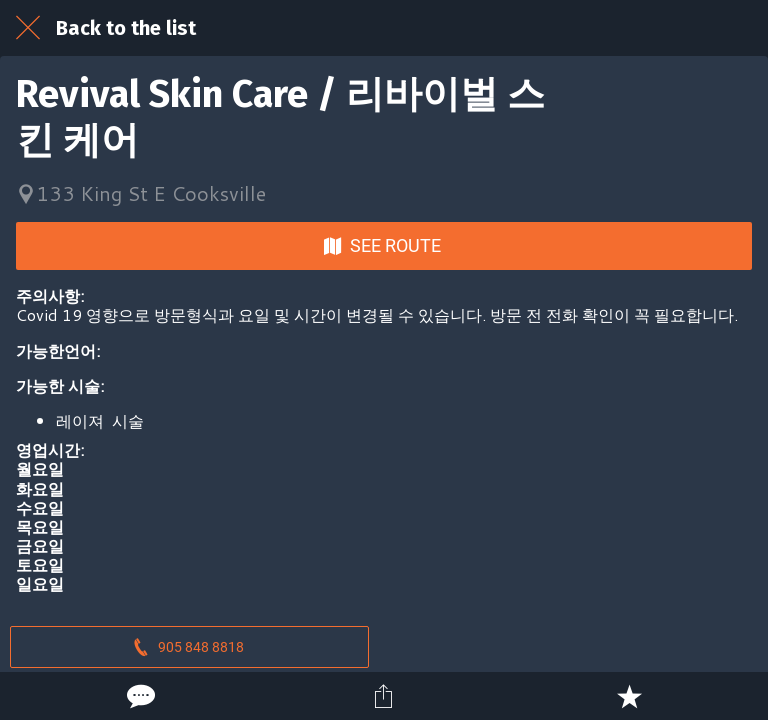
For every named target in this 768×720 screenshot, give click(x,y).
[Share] (384, 696)
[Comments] (139, 696)
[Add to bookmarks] (629, 696)
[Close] (28, 28)
